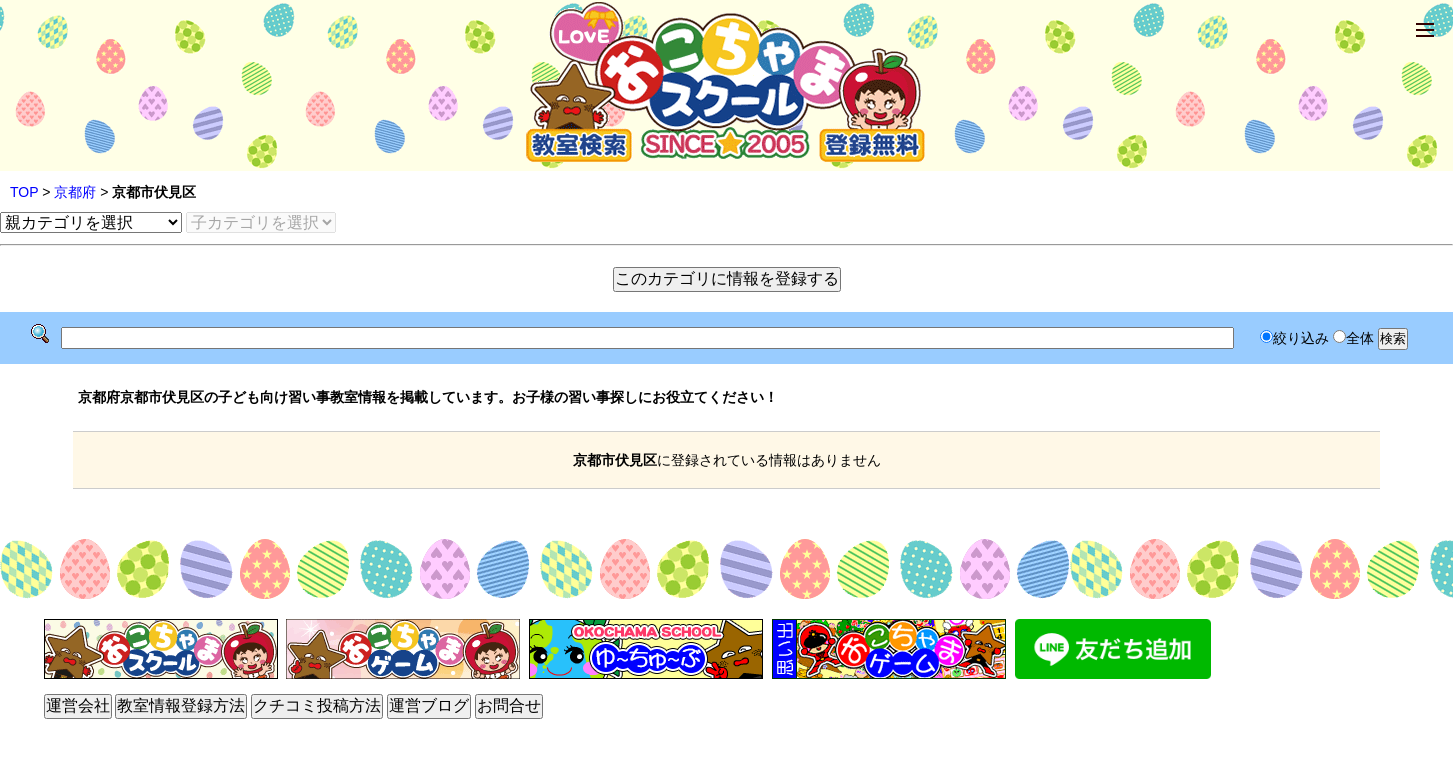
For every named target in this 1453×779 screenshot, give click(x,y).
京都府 (75, 192)
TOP (24, 192)
